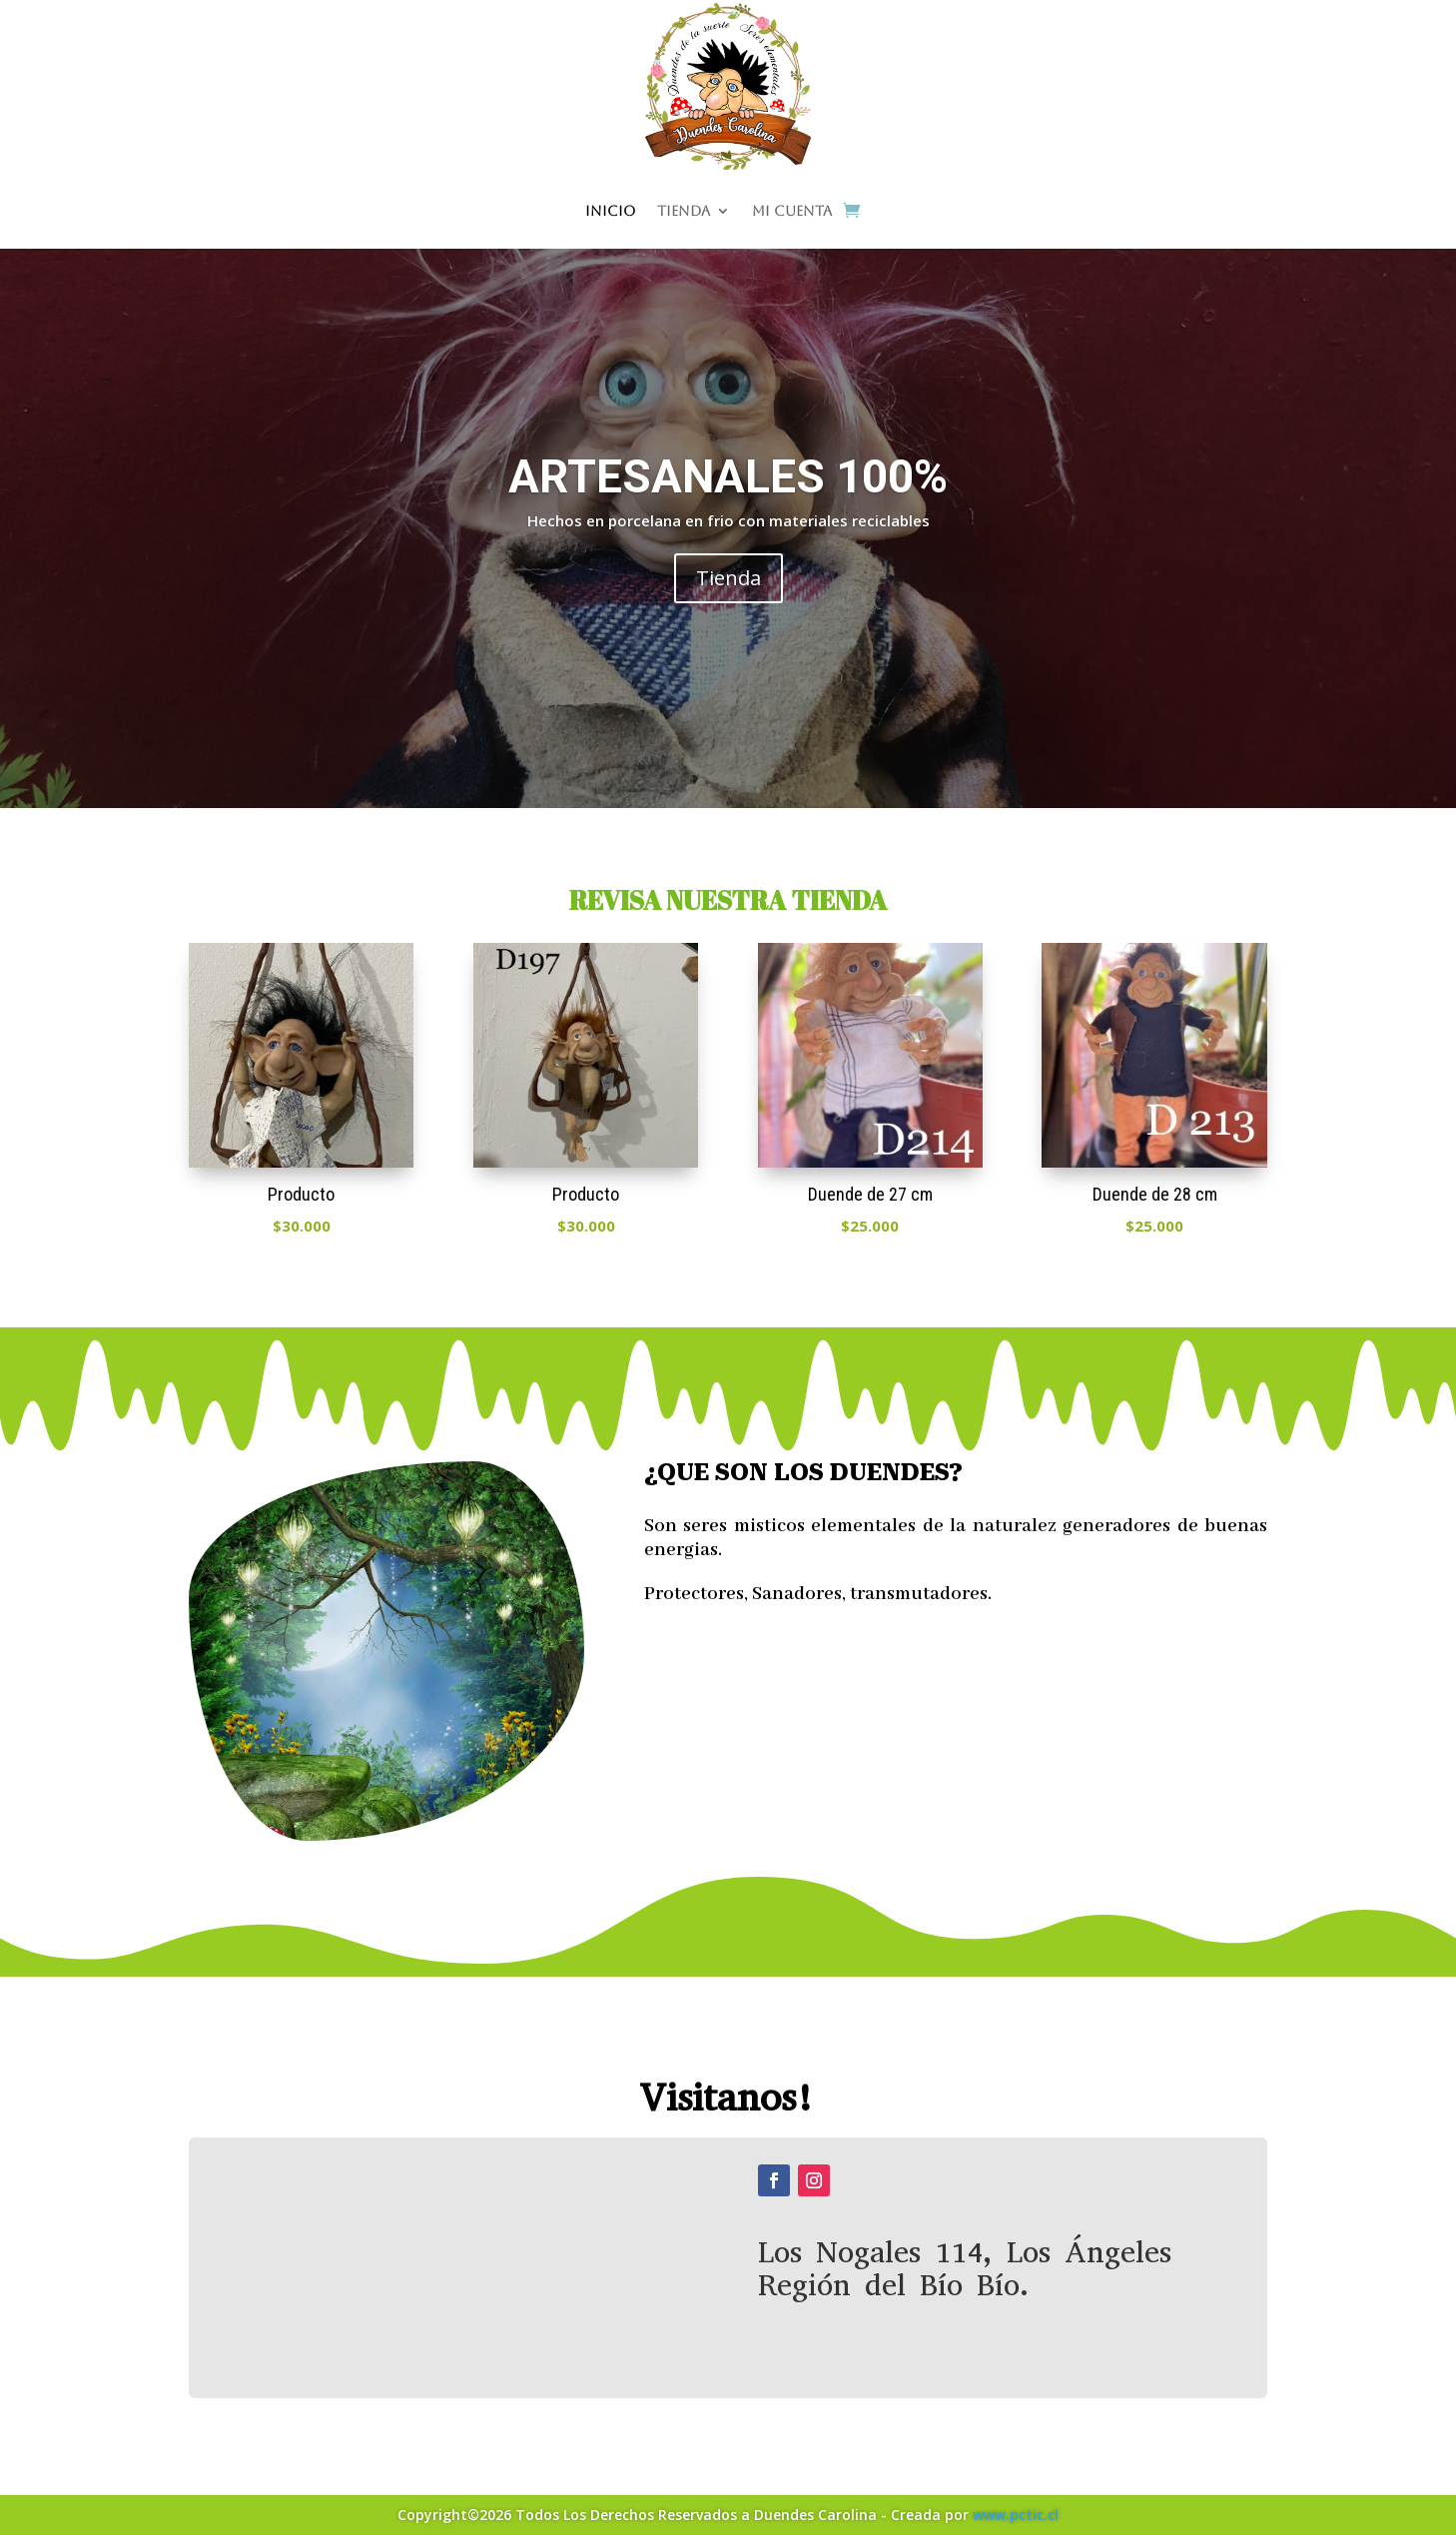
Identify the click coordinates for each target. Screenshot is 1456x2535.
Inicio (610, 211)
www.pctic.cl (1016, 2514)
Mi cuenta (792, 211)
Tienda (683, 211)
